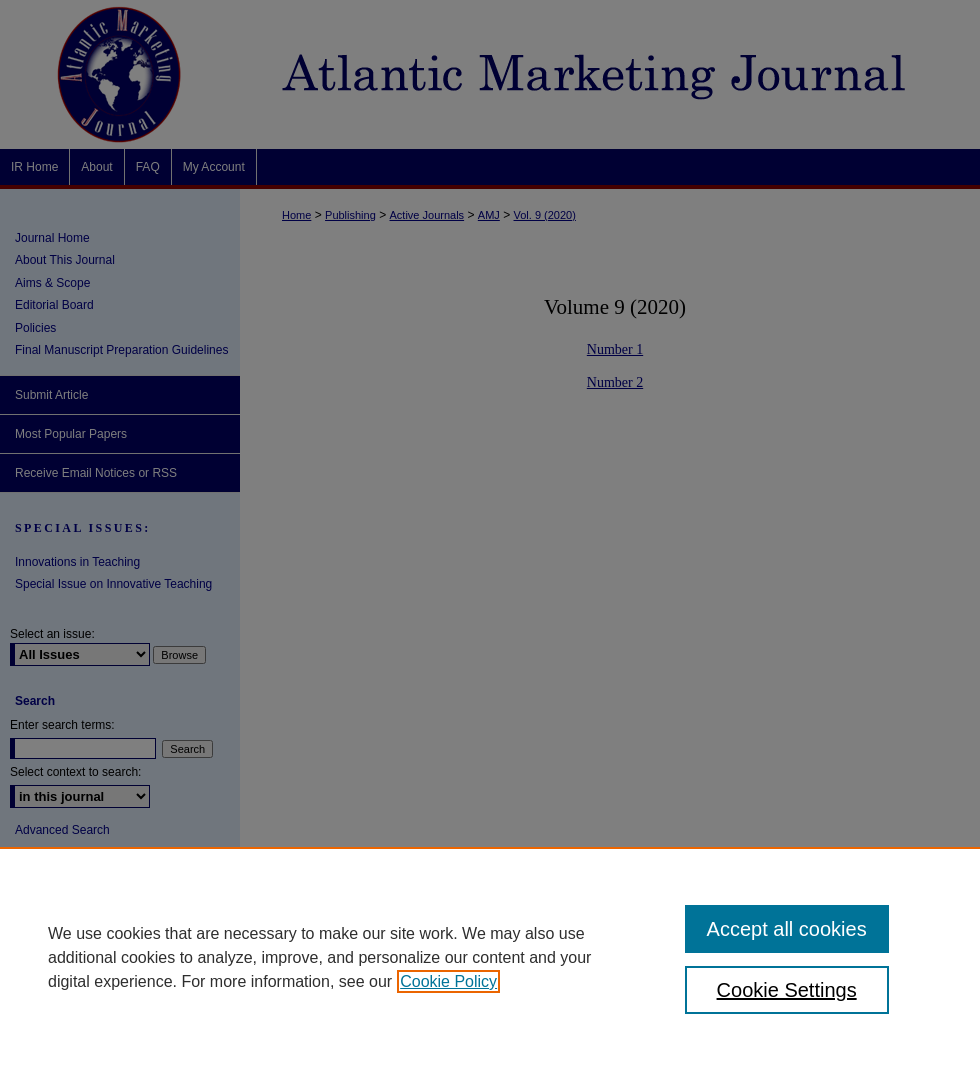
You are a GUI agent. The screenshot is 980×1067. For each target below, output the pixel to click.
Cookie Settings (787, 990)
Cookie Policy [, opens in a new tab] (448, 981)
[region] (490, 957)
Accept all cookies (787, 929)
